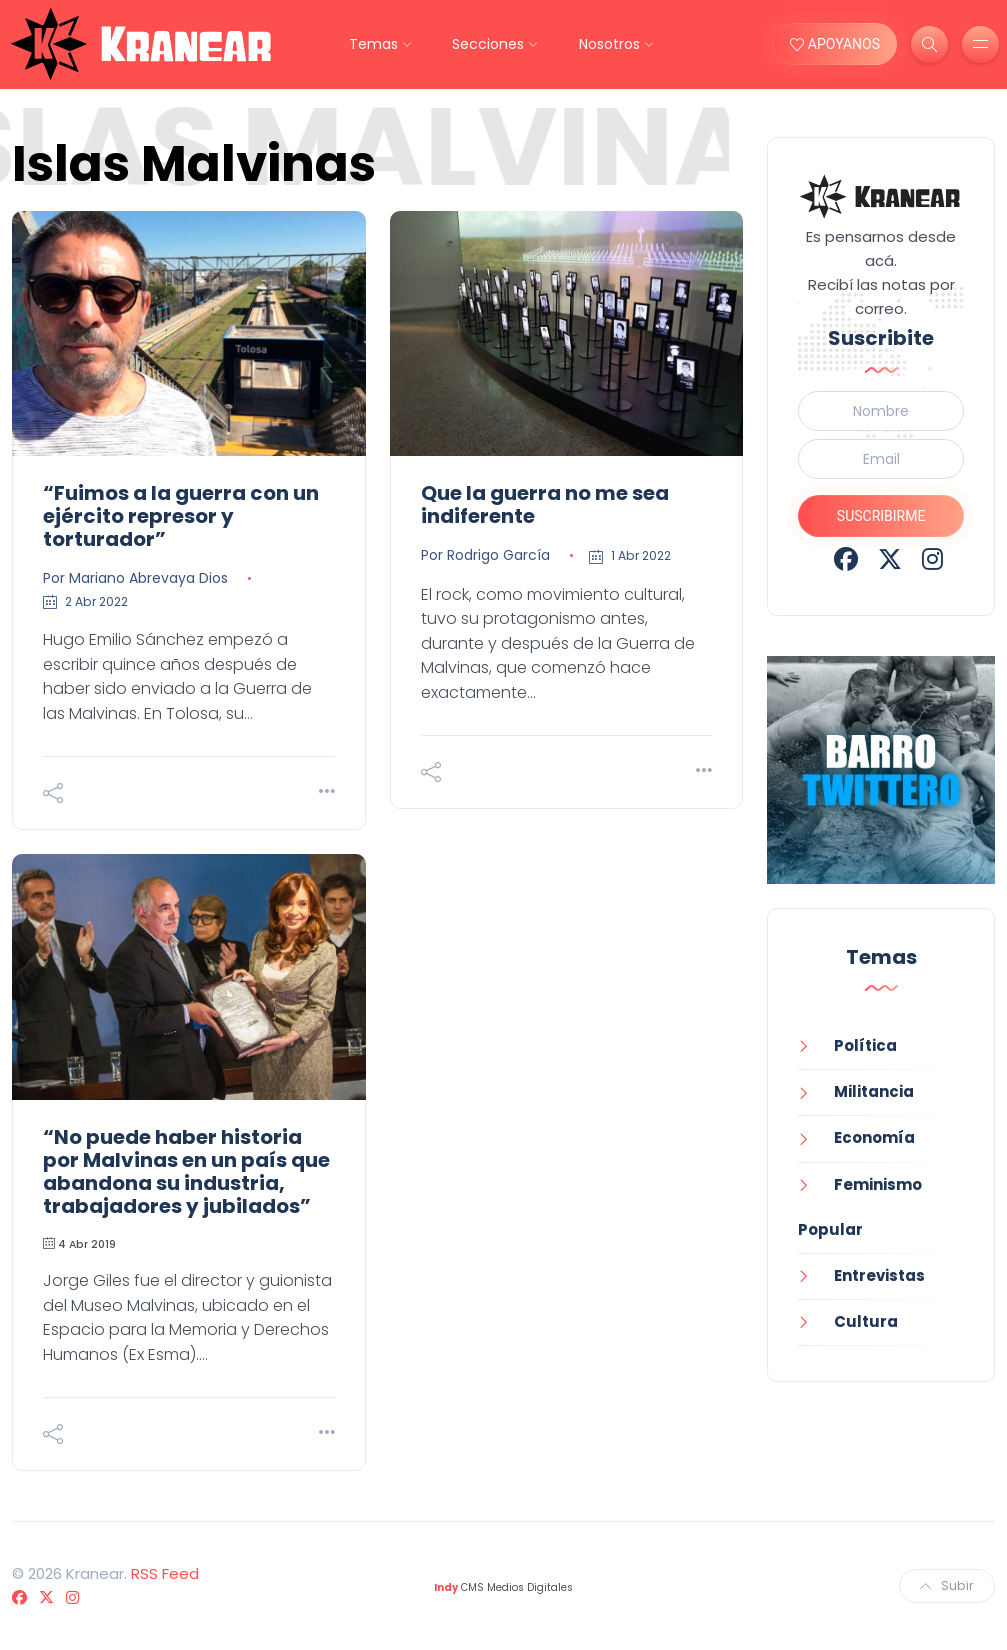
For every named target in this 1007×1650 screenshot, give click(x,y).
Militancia (874, 1091)
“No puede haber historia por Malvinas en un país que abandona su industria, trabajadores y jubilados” (186, 1171)
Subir (947, 1585)
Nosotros (609, 44)
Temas (373, 44)
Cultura (866, 1321)
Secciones (488, 44)
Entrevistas (879, 1275)
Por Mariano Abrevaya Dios (135, 578)
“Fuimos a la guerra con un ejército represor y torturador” (181, 516)
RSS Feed (165, 1573)
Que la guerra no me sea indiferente (545, 504)
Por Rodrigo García (485, 555)
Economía (874, 1137)
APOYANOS (835, 44)
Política (865, 1045)
